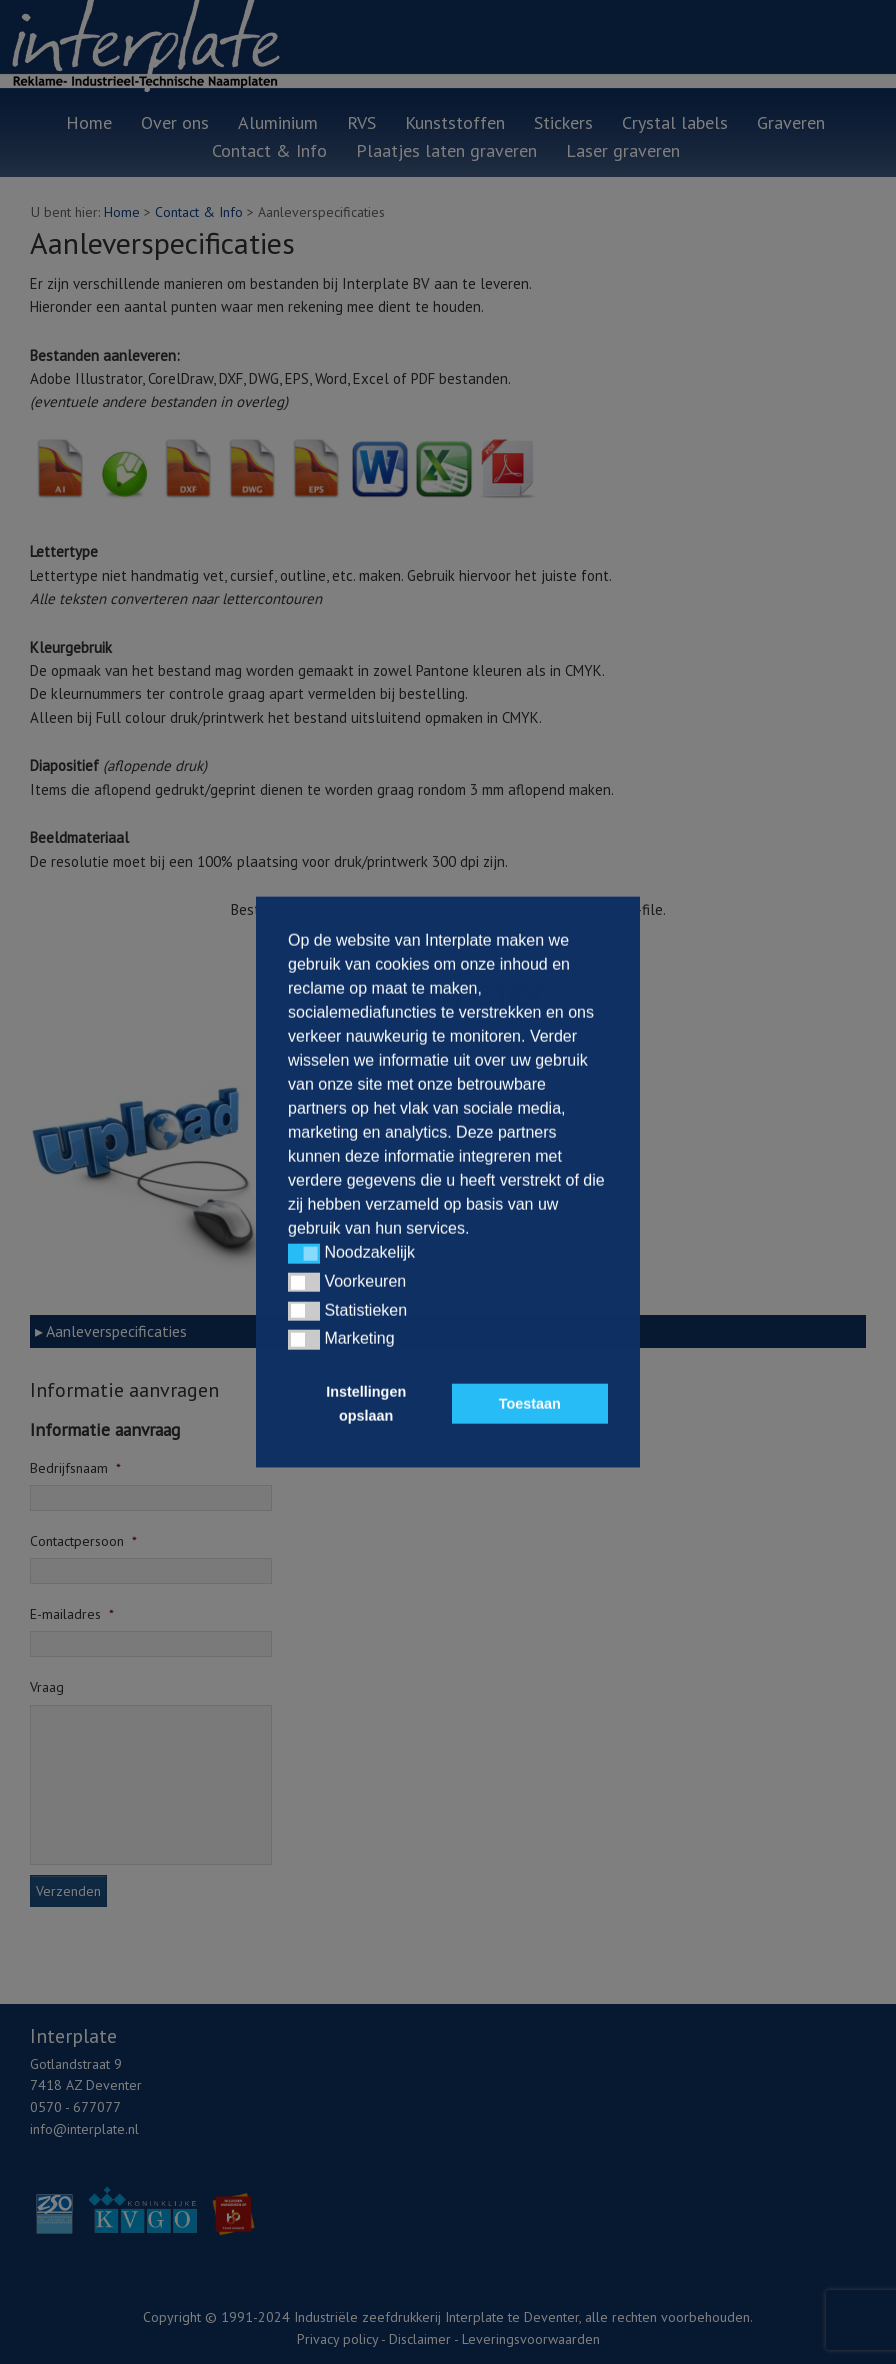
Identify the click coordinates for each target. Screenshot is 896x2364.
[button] (304, 1254)
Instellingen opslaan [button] (366, 1404)
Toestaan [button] (530, 1404)
